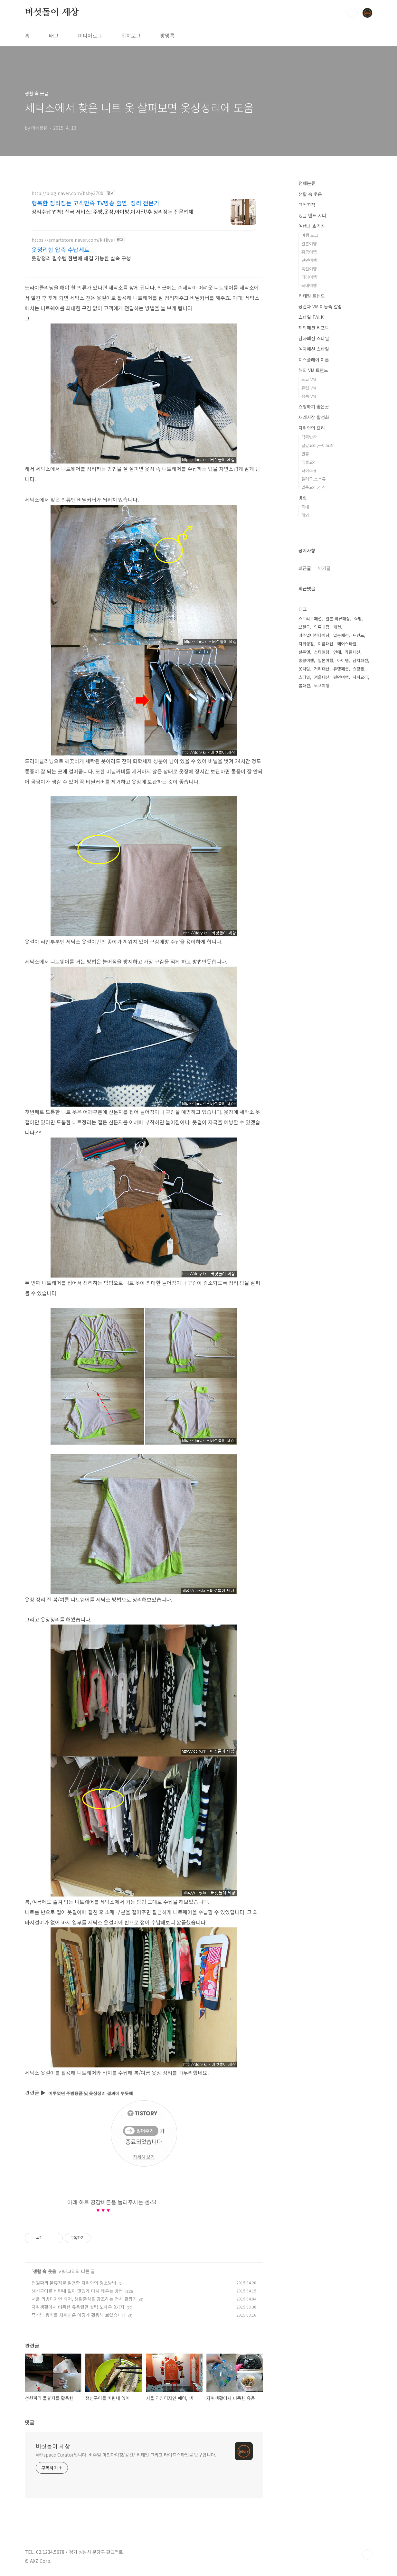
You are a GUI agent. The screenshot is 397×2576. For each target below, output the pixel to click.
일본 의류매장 (338, 618)
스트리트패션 (310, 618)
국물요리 (309, 462)
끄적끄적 (306, 204)
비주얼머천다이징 (313, 635)
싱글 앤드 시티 (312, 215)
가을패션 (352, 652)
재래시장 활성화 (313, 417)
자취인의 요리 (311, 428)
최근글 (304, 568)
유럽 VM (308, 388)
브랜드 (304, 627)
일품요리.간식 (313, 487)
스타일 (304, 677)
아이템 (343, 660)
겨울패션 (321, 677)
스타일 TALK (311, 317)
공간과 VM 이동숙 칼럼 (320, 306)
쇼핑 (358, 618)
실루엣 (304, 652)
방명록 (167, 35)
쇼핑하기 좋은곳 (313, 406)
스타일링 (321, 652)
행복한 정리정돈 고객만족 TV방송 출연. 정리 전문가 (95, 203)
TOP (367, 2554)
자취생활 (306, 644)
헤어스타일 (346, 644)
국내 (305, 507)
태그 (54, 35)
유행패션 (341, 669)
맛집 (302, 497)
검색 (352, 13)
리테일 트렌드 (311, 296)
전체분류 (306, 183)
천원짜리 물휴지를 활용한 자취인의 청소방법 (74, 2283)
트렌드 (358, 635)
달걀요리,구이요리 (317, 445)
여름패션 (325, 644)
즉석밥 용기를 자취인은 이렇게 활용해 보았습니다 (79, 2315)
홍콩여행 (309, 252)
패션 (337, 627)
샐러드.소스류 (313, 479)
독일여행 (309, 269)
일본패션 (341, 635)
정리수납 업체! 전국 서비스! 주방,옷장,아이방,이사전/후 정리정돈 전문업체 (112, 211)
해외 (305, 515)
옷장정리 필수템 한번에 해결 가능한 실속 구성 (81, 258)
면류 (305, 454)
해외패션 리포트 (313, 327)
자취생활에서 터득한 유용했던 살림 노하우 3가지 (78, 2307)
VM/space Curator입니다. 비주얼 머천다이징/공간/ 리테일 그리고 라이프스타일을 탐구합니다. (126, 2454)
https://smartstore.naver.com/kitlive (72, 240)
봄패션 (304, 685)
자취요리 (360, 677)
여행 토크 (309, 235)
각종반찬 (309, 437)
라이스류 (309, 470)
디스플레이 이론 (313, 359)
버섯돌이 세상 (52, 12)
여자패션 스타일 (313, 349)
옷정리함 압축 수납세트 (61, 249)
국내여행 (309, 285)
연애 (337, 652)
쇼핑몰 (358, 669)
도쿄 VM (308, 379)
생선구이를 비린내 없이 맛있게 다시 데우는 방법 (77, 2291)
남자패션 (360, 660)
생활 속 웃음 (44, 2271)
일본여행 (309, 243)
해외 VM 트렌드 (313, 370)
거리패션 (321, 669)
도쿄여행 (321, 685)
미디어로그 (90, 35)
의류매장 (321, 627)
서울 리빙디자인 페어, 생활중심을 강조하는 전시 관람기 (84, 2299)
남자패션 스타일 (313, 338)
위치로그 (131, 35)
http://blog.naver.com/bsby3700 (67, 193)
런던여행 (309, 260)
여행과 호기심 (311, 226)
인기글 (324, 568)
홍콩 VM (308, 396)
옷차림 (304, 669)
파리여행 (309, 277)
